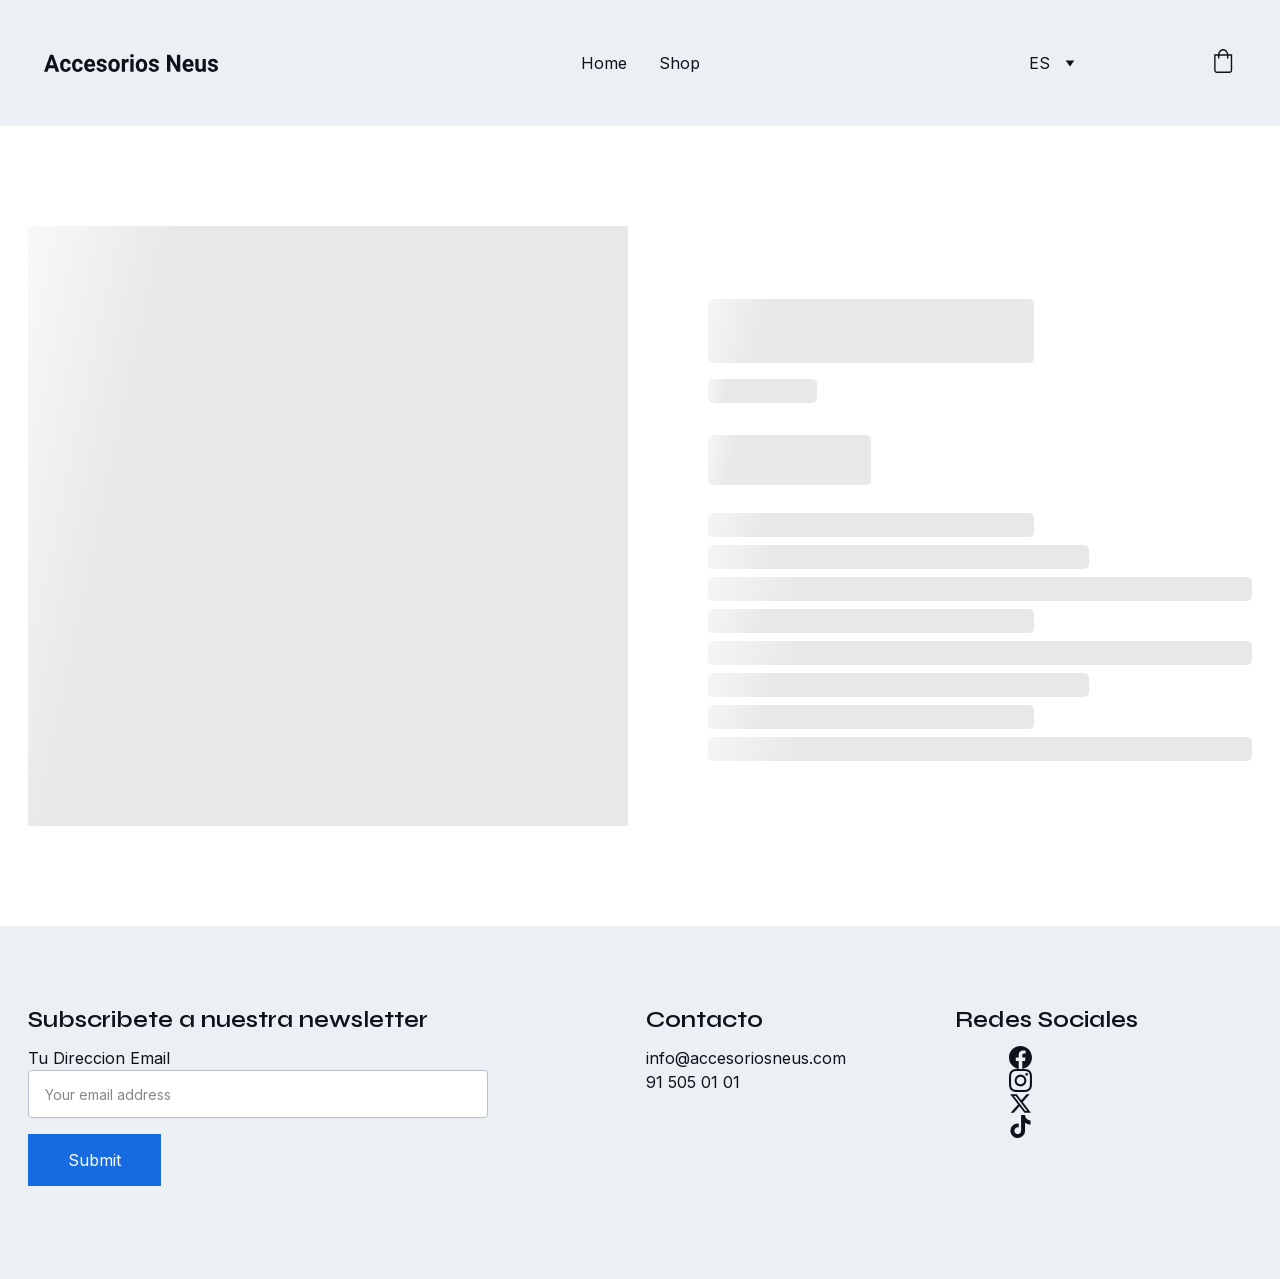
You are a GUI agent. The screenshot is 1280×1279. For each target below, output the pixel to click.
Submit (94, 1160)
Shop (679, 63)
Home (604, 63)
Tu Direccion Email (99, 1058)
